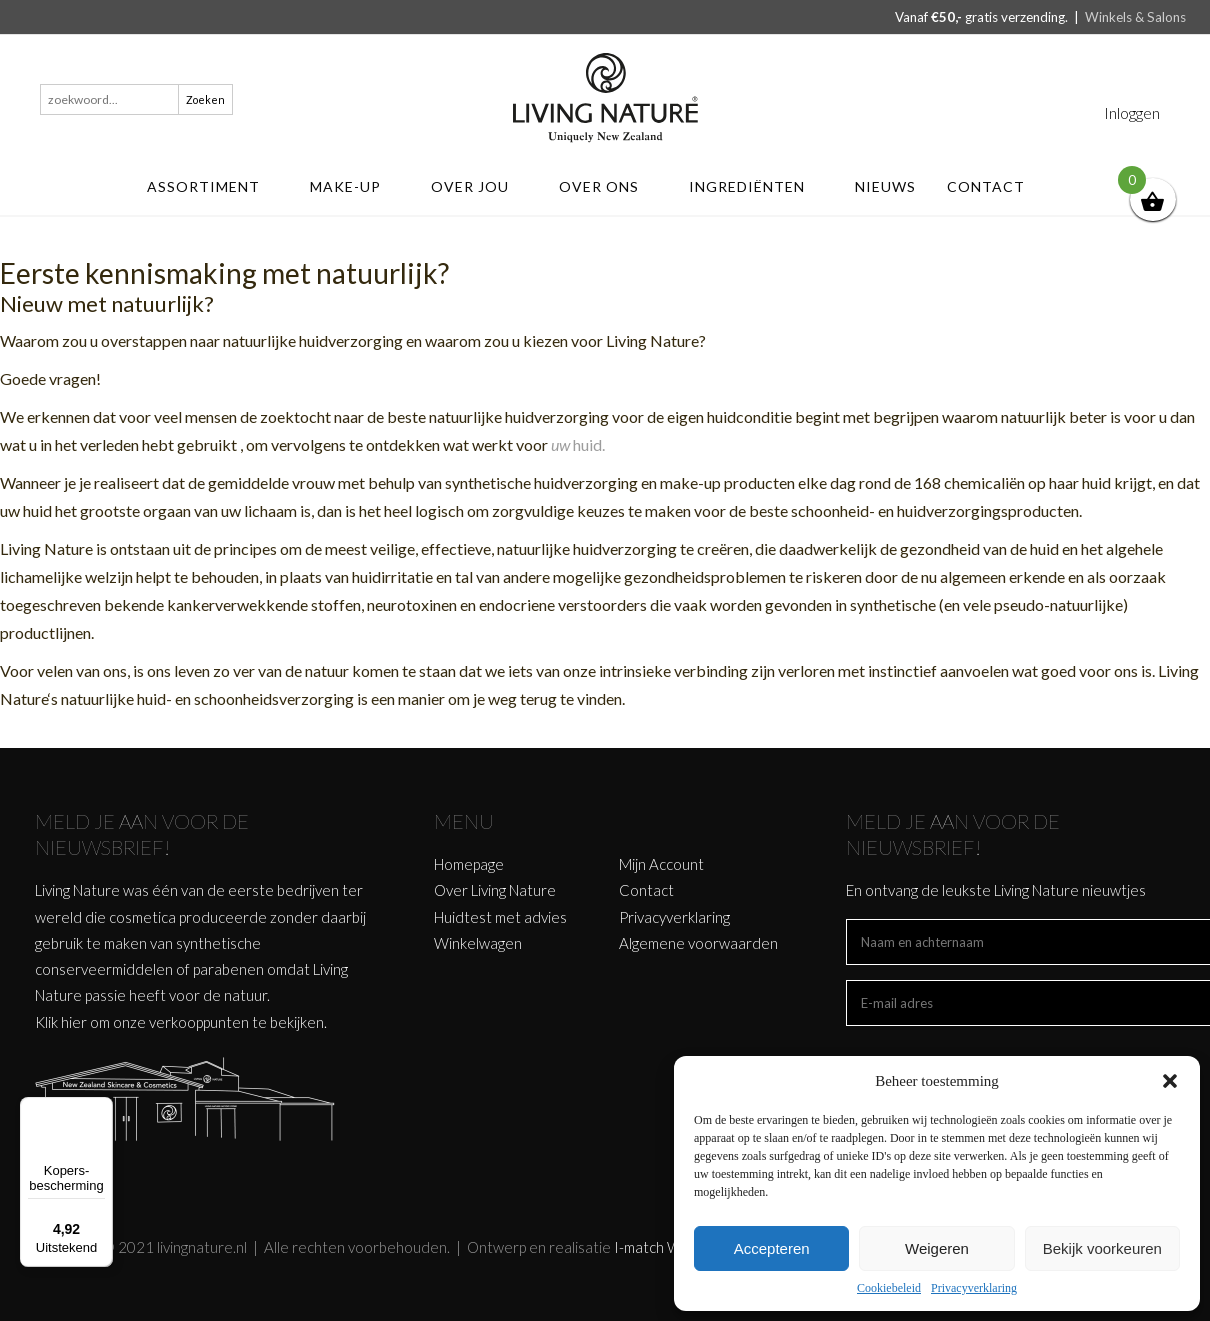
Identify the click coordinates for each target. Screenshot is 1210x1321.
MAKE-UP (355, 186)
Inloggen (1132, 112)
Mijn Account (661, 864)
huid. (589, 444)
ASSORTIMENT (213, 186)
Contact (995, 186)
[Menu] (101, 1109)
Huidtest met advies (500, 917)
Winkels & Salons (1135, 17)
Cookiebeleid (889, 1288)
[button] (1170, 1081)
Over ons (608, 186)
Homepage (469, 864)
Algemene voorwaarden (698, 943)
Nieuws (885, 186)
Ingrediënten (756, 186)
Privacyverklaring (974, 1288)
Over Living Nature (495, 890)
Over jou (479, 186)
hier (74, 1022)
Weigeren (937, 1248)
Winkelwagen (478, 943)
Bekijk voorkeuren (1102, 1248)
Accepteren (772, 1248)
